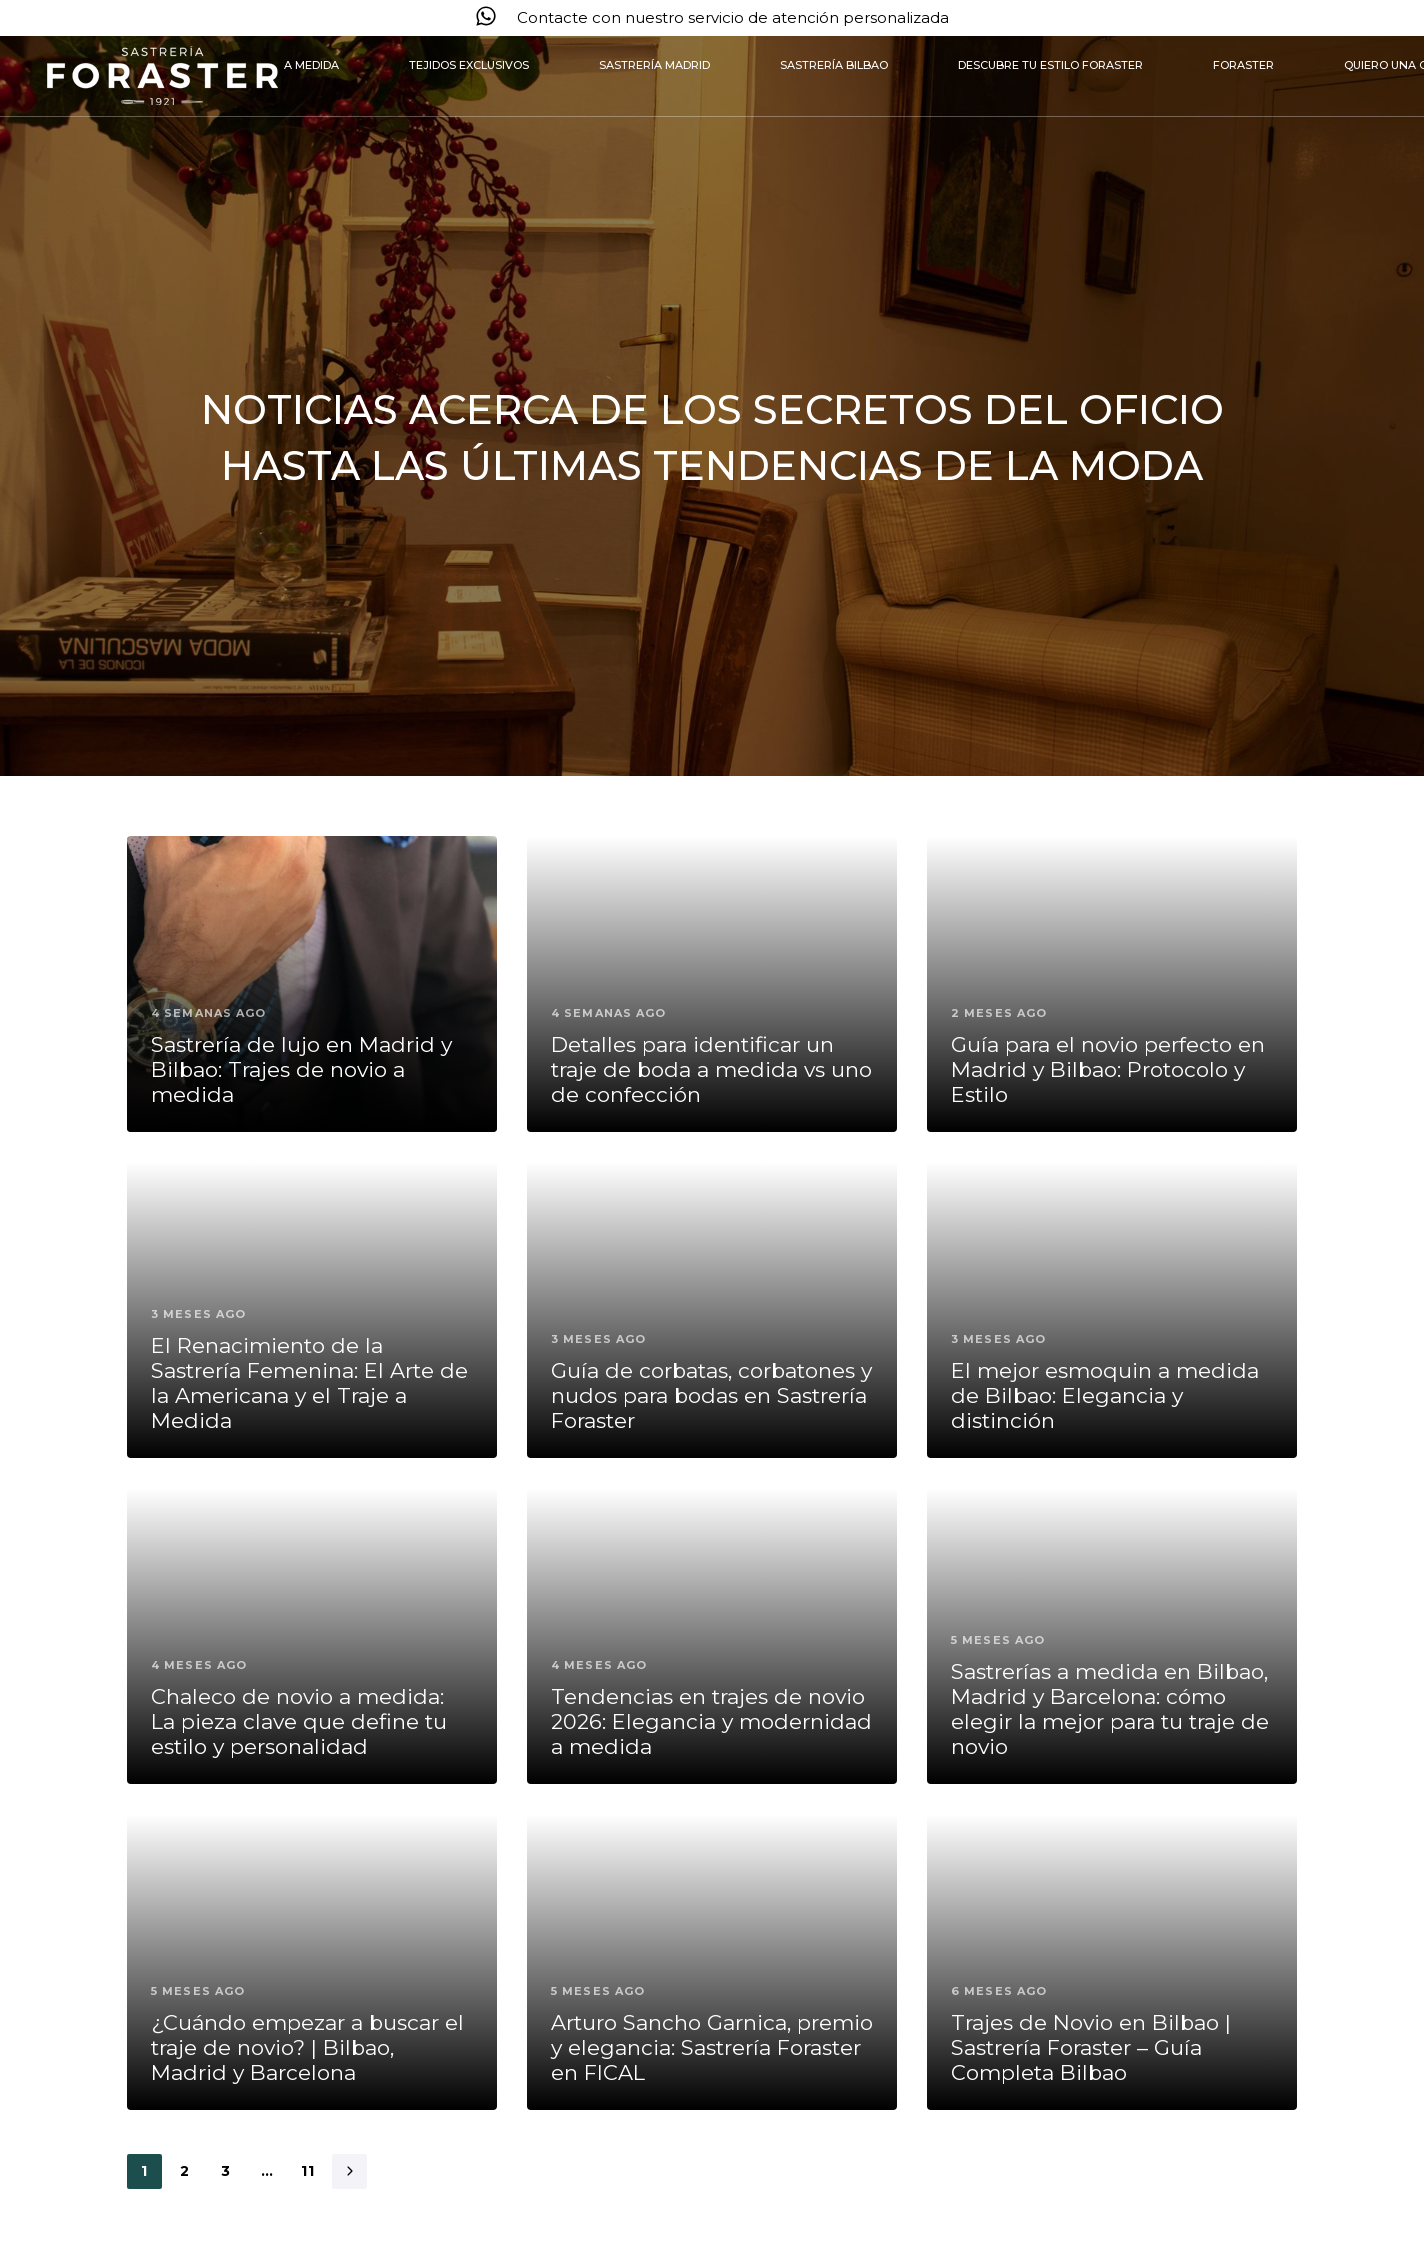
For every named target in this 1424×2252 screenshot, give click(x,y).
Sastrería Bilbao (834, 65)
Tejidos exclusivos (469, 65)
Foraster (1243, 65)
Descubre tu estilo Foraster (1050, 65)
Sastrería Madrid (654, 65)
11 (308, 2171)
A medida (311, 65)
